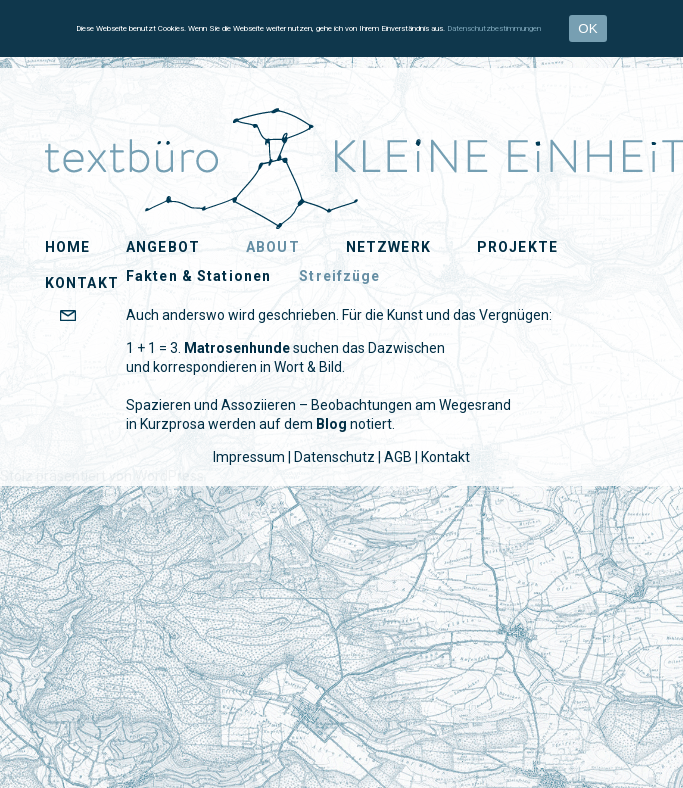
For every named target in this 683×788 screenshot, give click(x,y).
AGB (398, 457)
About (273, 247)
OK (587, 28)
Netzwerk (388, 247)
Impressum (249, 457)
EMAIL (104, 317)
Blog (331, 424)
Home (67, 247)
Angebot (163, 247)
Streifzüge (339, 276)
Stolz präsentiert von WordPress (102, 476)
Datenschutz (334, 457)
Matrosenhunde (237, 348)
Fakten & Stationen (198, 276)
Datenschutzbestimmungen (494, 28)
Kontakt (445, 457)
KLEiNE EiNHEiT (94, 132)
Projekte (517, 247)
